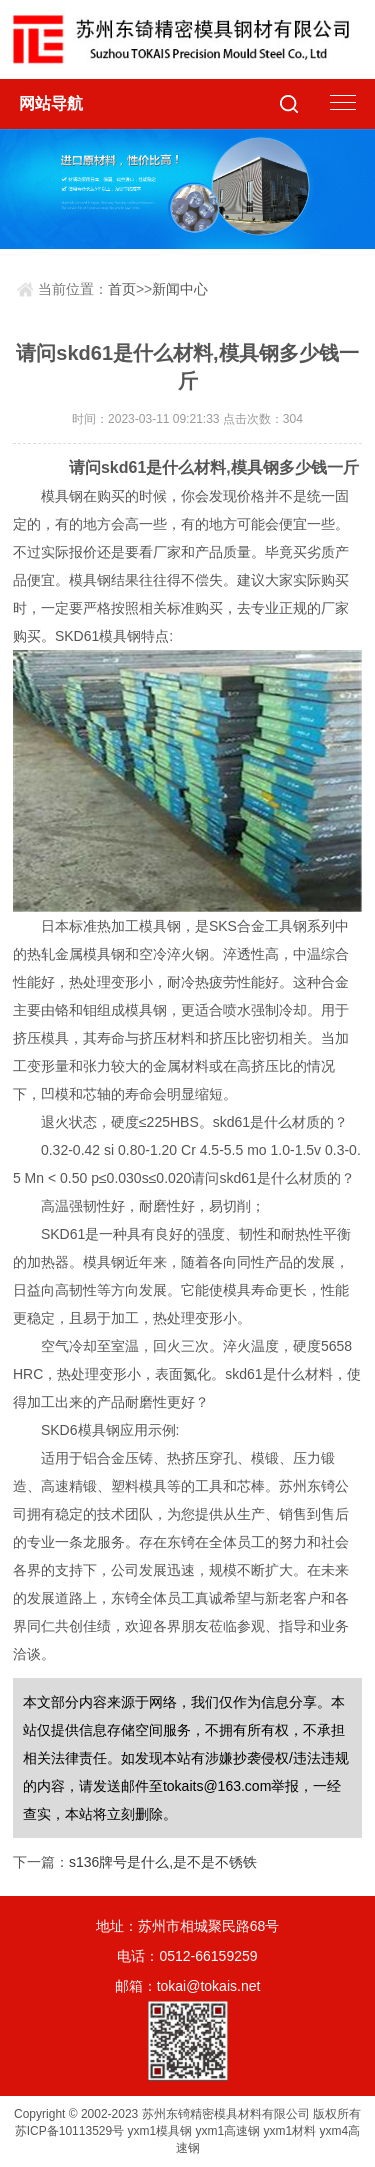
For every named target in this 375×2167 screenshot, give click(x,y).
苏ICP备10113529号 (69, 2131)
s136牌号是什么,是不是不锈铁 (163, 1862)
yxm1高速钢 (228, 2131)
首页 (122, 289)
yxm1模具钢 (160, 2131)
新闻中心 (180, 289)
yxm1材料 (290, 2131)
